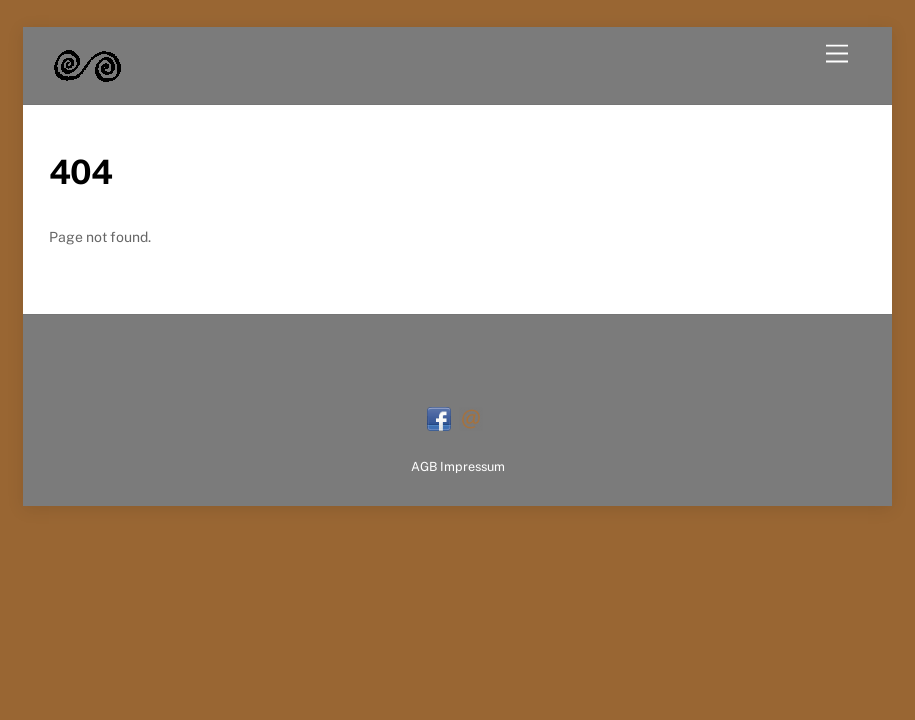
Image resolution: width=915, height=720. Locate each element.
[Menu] (837, 54)
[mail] (471, 417)
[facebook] (439, 417)
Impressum (472, 466)
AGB (424, 466)
